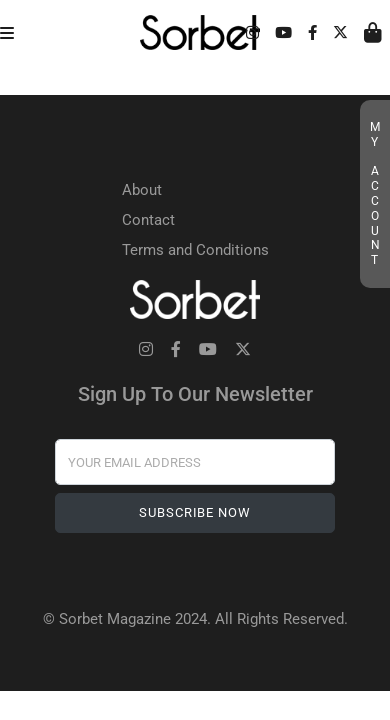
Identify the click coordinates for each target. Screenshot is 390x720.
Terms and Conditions (195, 250)
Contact (148, 220)
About (142, 190)
